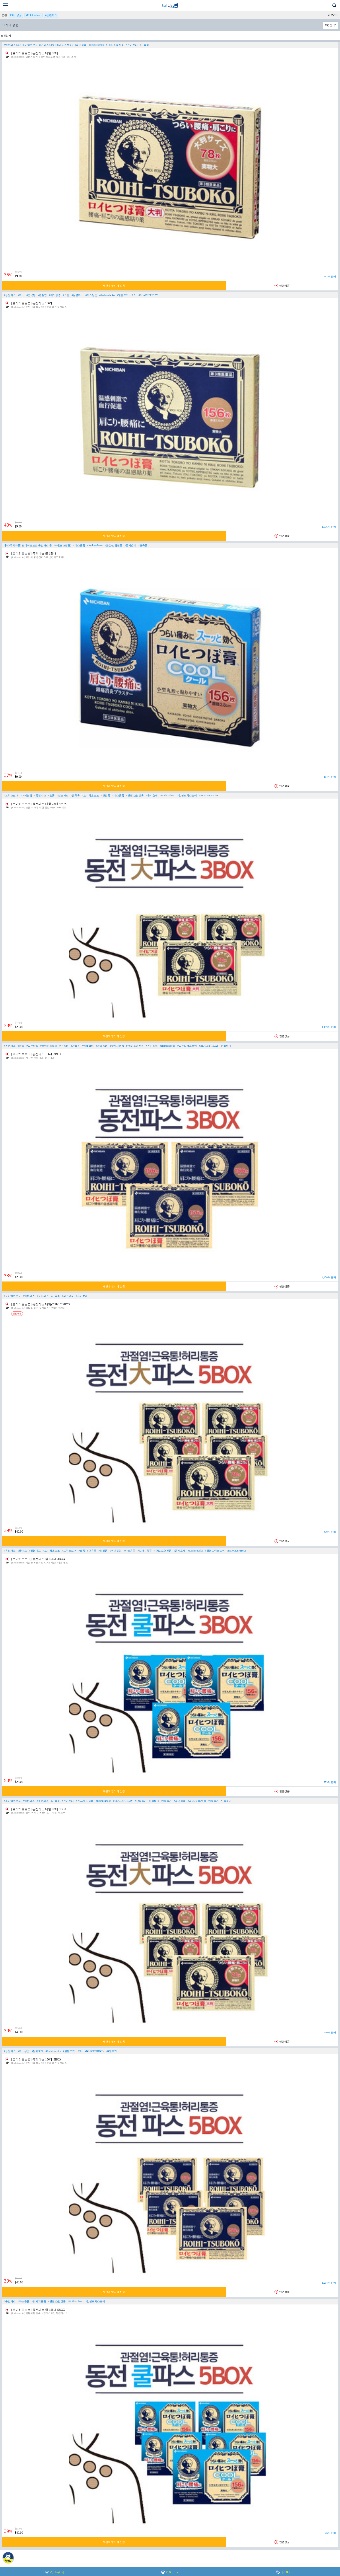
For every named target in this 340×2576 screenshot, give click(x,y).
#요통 (66, 295)
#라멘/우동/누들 (197, 1800)
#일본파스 (77, 295)
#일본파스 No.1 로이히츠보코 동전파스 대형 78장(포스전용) (38, 44)
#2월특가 (166, 1800)
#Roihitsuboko (33, 15)
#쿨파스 (22, 1550)
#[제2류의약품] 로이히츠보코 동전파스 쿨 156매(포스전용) (37, 545)
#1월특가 (154, 1800)
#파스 (21, 295)
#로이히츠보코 (90, 795)
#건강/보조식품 (84, 1800)
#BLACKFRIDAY (148, 295)
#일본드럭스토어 (126, 295)
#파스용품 (16, 15)
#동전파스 (51, 15)
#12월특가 (141, 1800)
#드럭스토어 (11, 795)
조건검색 (329, 25)
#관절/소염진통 (115, 44)
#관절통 (105, 795)
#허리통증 (55, 295)
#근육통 (144, 44)
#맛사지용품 (117, 1045)
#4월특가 (226, 1045)
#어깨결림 (26, 795)
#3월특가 (213, 1800)
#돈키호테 (132, 44)
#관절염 (42, 295)
